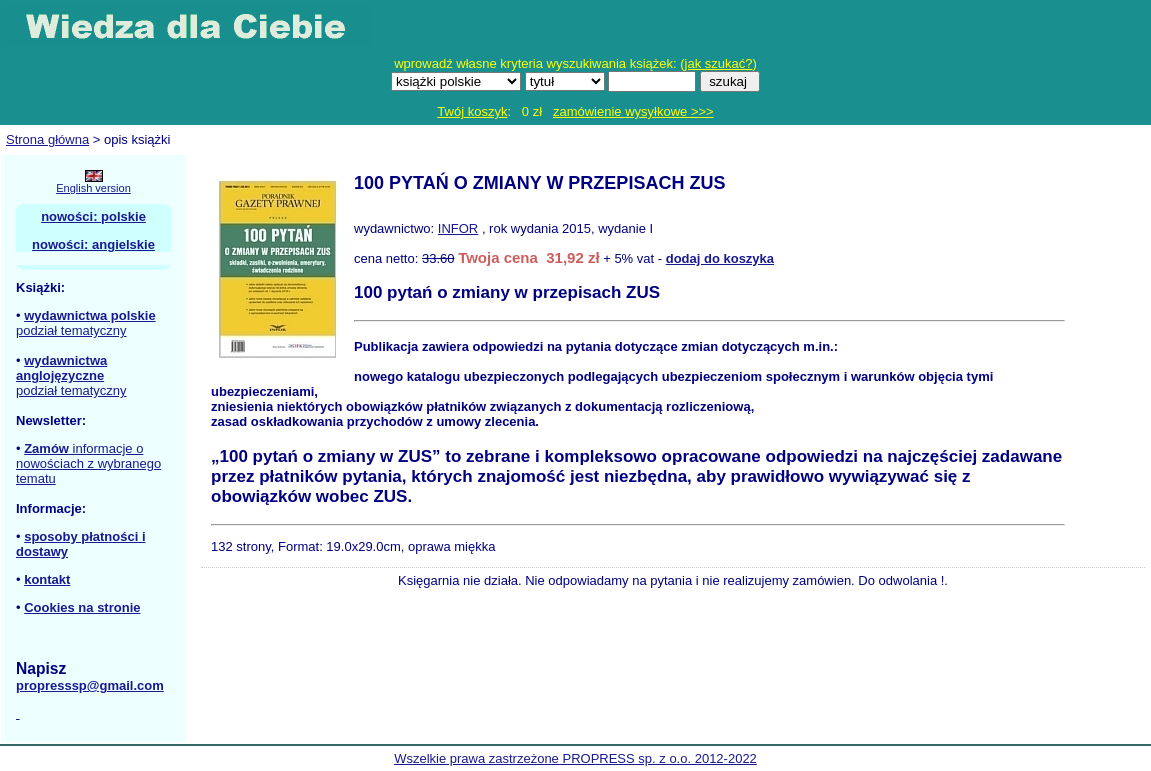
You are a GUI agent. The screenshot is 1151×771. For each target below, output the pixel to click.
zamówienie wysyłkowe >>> (633, 111)
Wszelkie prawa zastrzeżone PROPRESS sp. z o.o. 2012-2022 (575, 758)
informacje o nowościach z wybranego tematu (88, 463)
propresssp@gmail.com (90, 685)
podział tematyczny (71, 330)
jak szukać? (719, 63)
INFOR (458, 228)
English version (93, 188)
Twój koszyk (472, 111)
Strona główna (47, 139)
